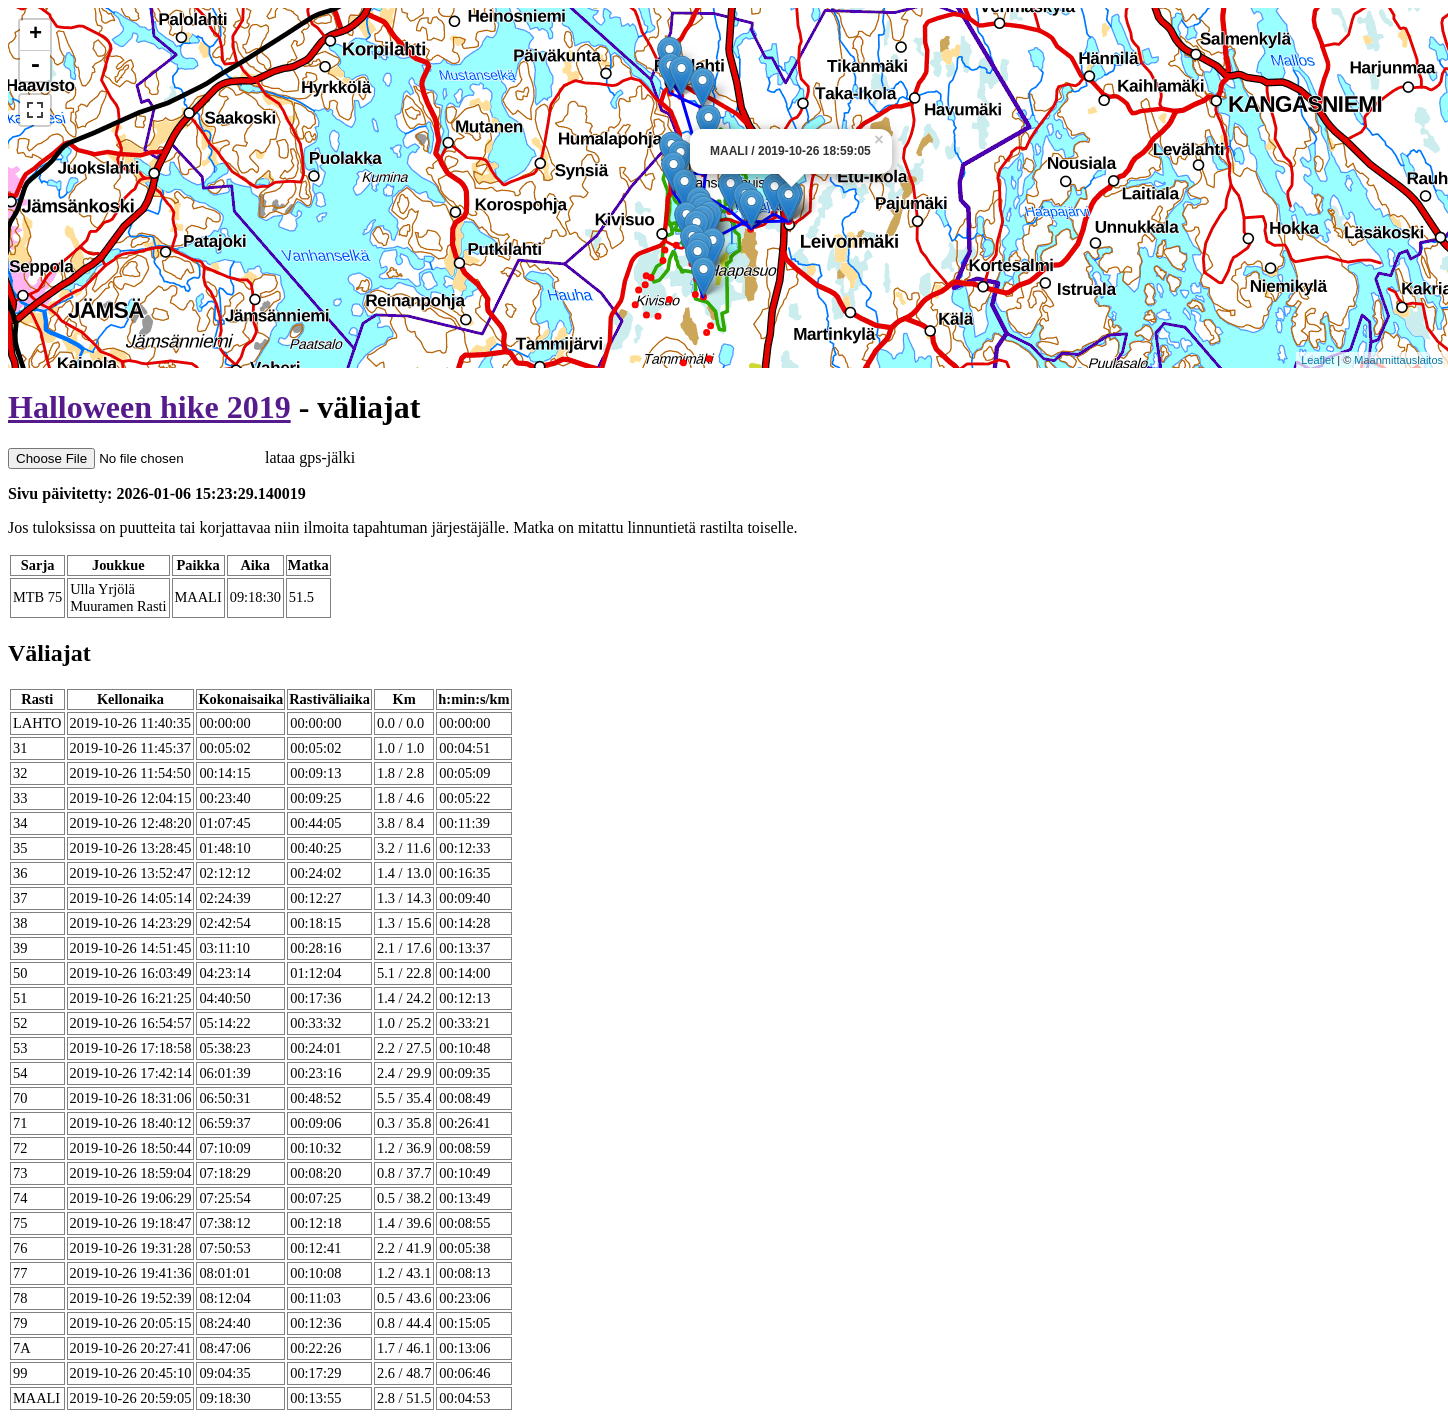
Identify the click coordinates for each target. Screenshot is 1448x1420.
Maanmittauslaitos (1398, 360)
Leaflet (1317, 360)
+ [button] (35, 35)
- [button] (35, 66)
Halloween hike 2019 (149, 407)
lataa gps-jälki (181, 457)
